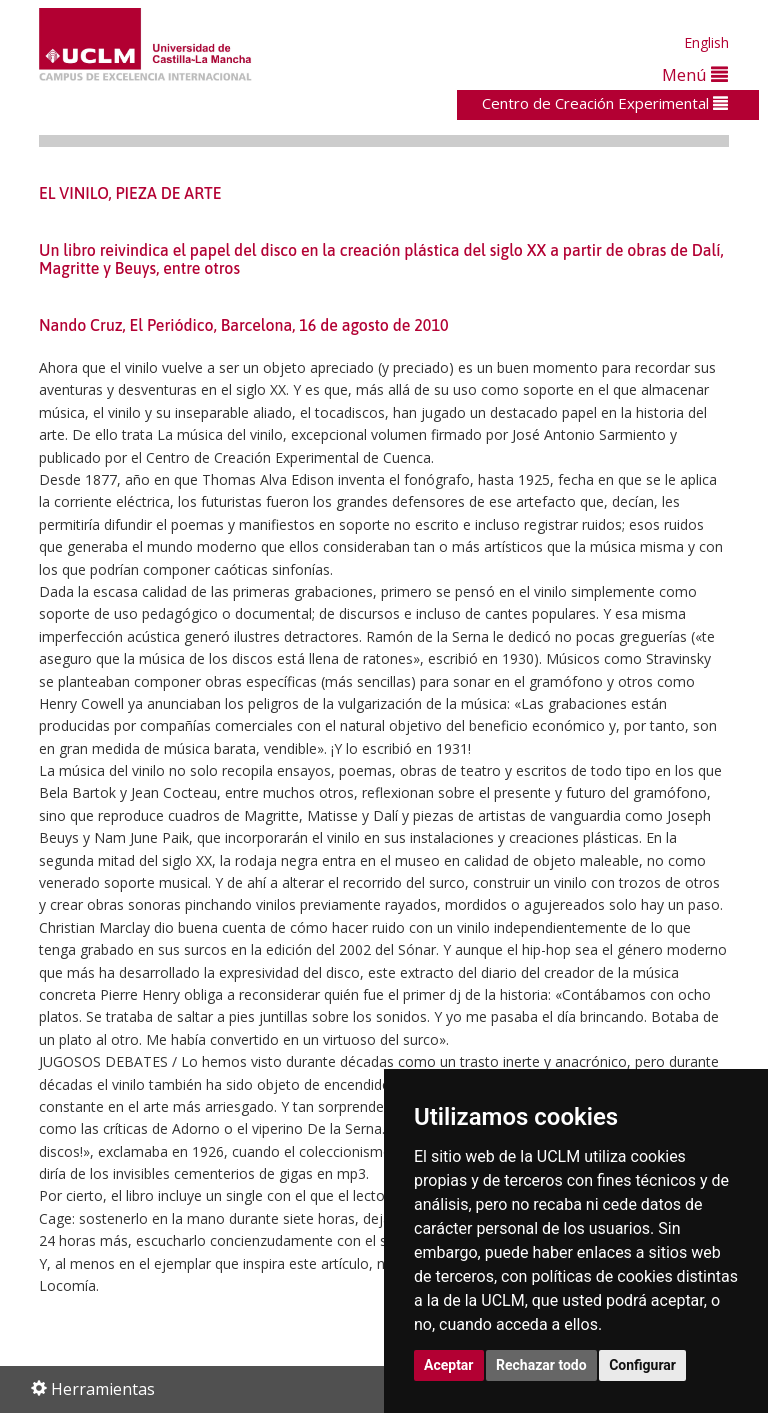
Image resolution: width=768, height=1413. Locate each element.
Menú (695, 74)
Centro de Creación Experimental (605, 103)
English (706, 42)
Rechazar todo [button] (541, 1365)
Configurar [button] (642, 1365)
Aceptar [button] (449, 1365)
